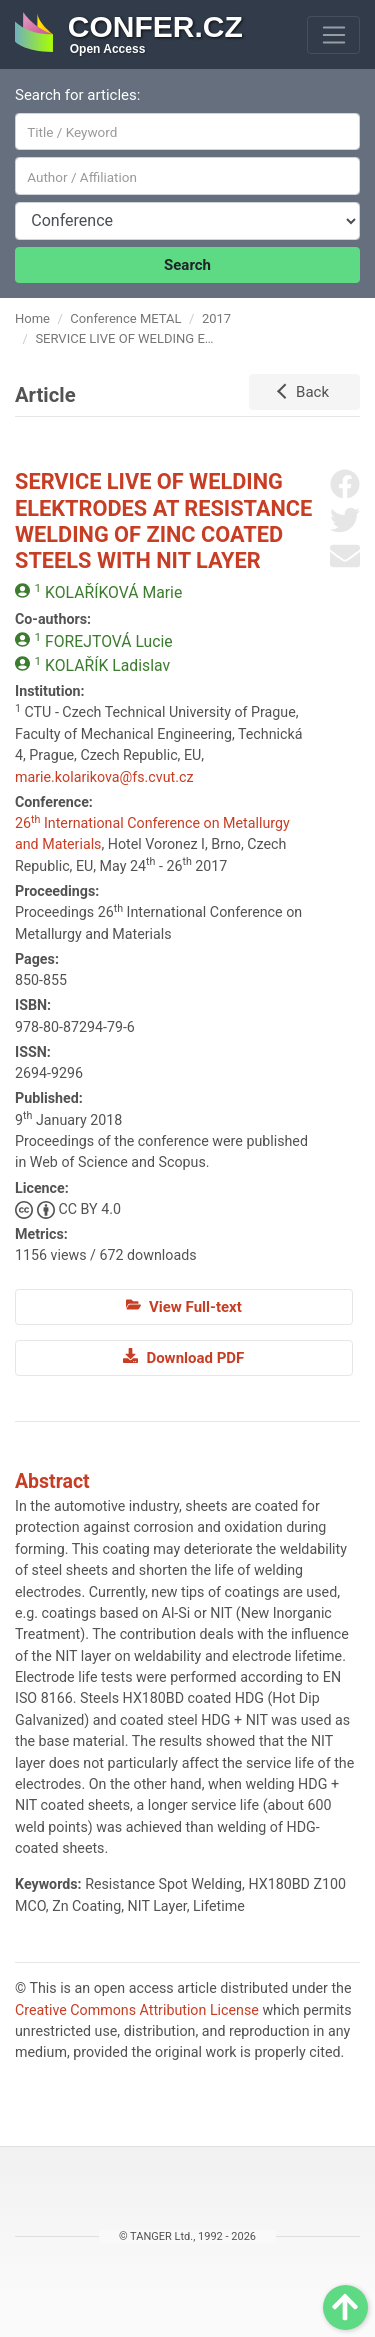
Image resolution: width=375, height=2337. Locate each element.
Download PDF (183, 1357)
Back (312, 392)
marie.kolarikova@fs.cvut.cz (104, 777)
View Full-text (184, 1306)
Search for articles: (77, 95)
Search (187, 265)
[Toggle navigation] (333, 35)
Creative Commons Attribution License (137, 2010)
